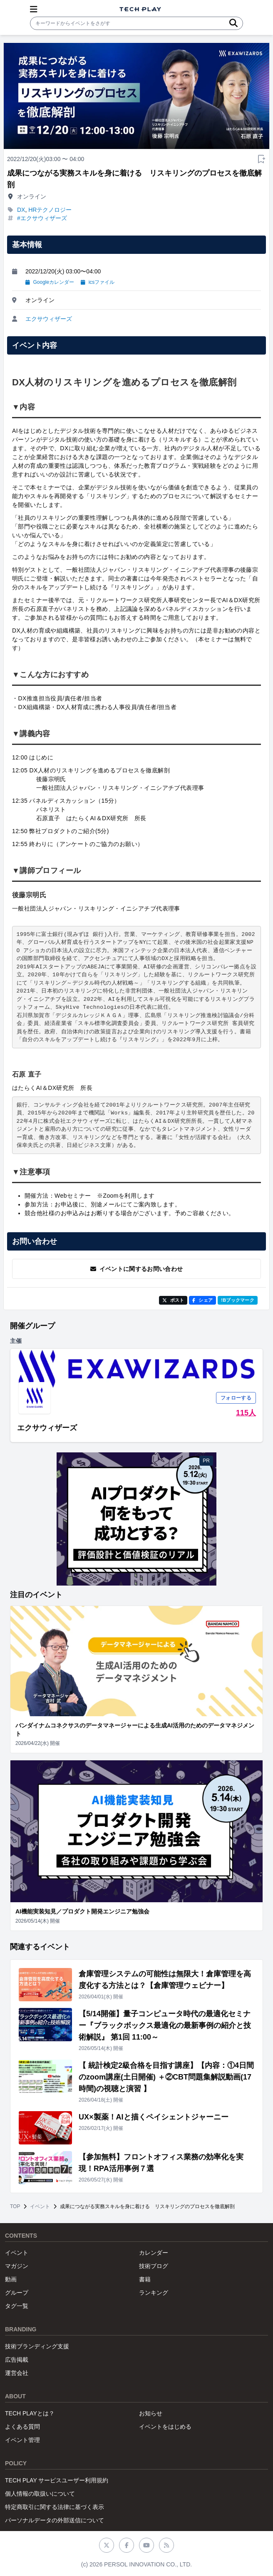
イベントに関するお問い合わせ (136, 1269)
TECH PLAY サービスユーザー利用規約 (56, 2480)
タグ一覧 (16, 2306)
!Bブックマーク (237, 1300)
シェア (202, 1300)
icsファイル (97, 282)
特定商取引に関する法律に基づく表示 (54, 2507)
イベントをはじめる (165, 2426)
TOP (15, 2206)
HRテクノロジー (50, 209)
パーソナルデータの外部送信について (54, 2520)
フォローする (236, 1398)
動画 (11, 2279)
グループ (16, 2292)
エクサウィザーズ (48, 318)
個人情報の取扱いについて (40, 2493)
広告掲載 (16, 2359)
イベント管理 (22, 2440)
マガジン (16, 2266)
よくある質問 (22, 2426)
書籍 (145, 2279)
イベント (40, 2206)
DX (21, 209)
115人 (246, 1413)
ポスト (173, 1300)
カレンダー (153, 2252)
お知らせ (150, 2413)
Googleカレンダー (49, 282)
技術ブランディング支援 (37, 2346)
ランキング (153, 2292)
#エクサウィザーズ (42, 218)
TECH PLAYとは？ (30, 2413)
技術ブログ (153, 2266)
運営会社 (16, 2373)
